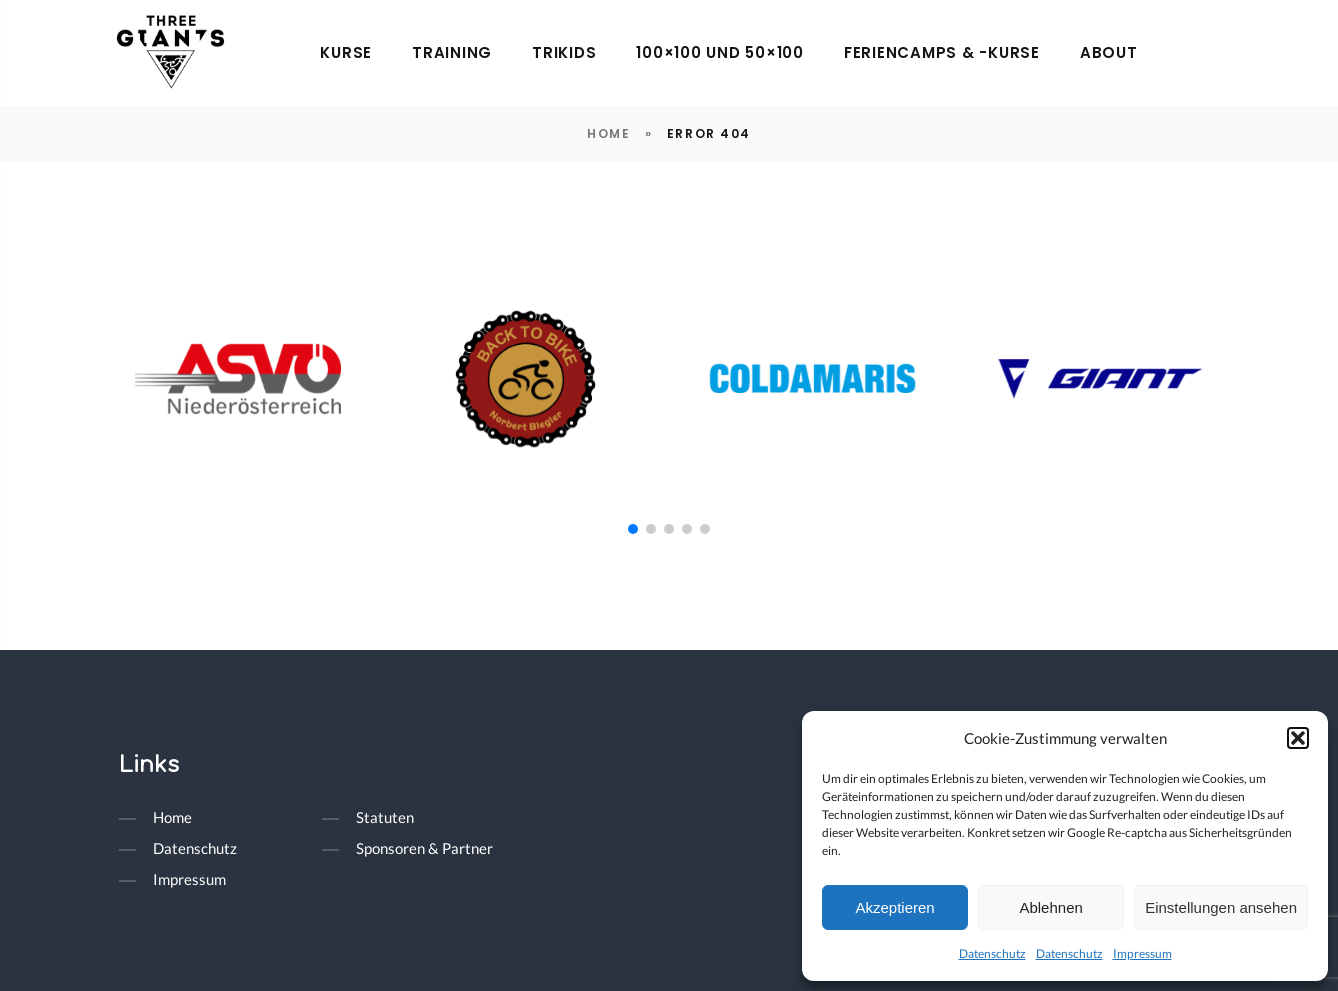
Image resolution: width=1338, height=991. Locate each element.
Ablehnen (1050, 907)
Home (608, 133)
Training (452, 52)
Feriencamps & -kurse (942, 52)
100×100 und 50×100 (720, 52)
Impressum (1142, 953)
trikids (564, 52)
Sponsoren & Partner (424, 848)
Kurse (346, 52)
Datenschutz (992, 953)
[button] (1298, 738)
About (1109, 52)
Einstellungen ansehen (1221, 907)
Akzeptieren (894, 907)
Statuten (385, 817)
